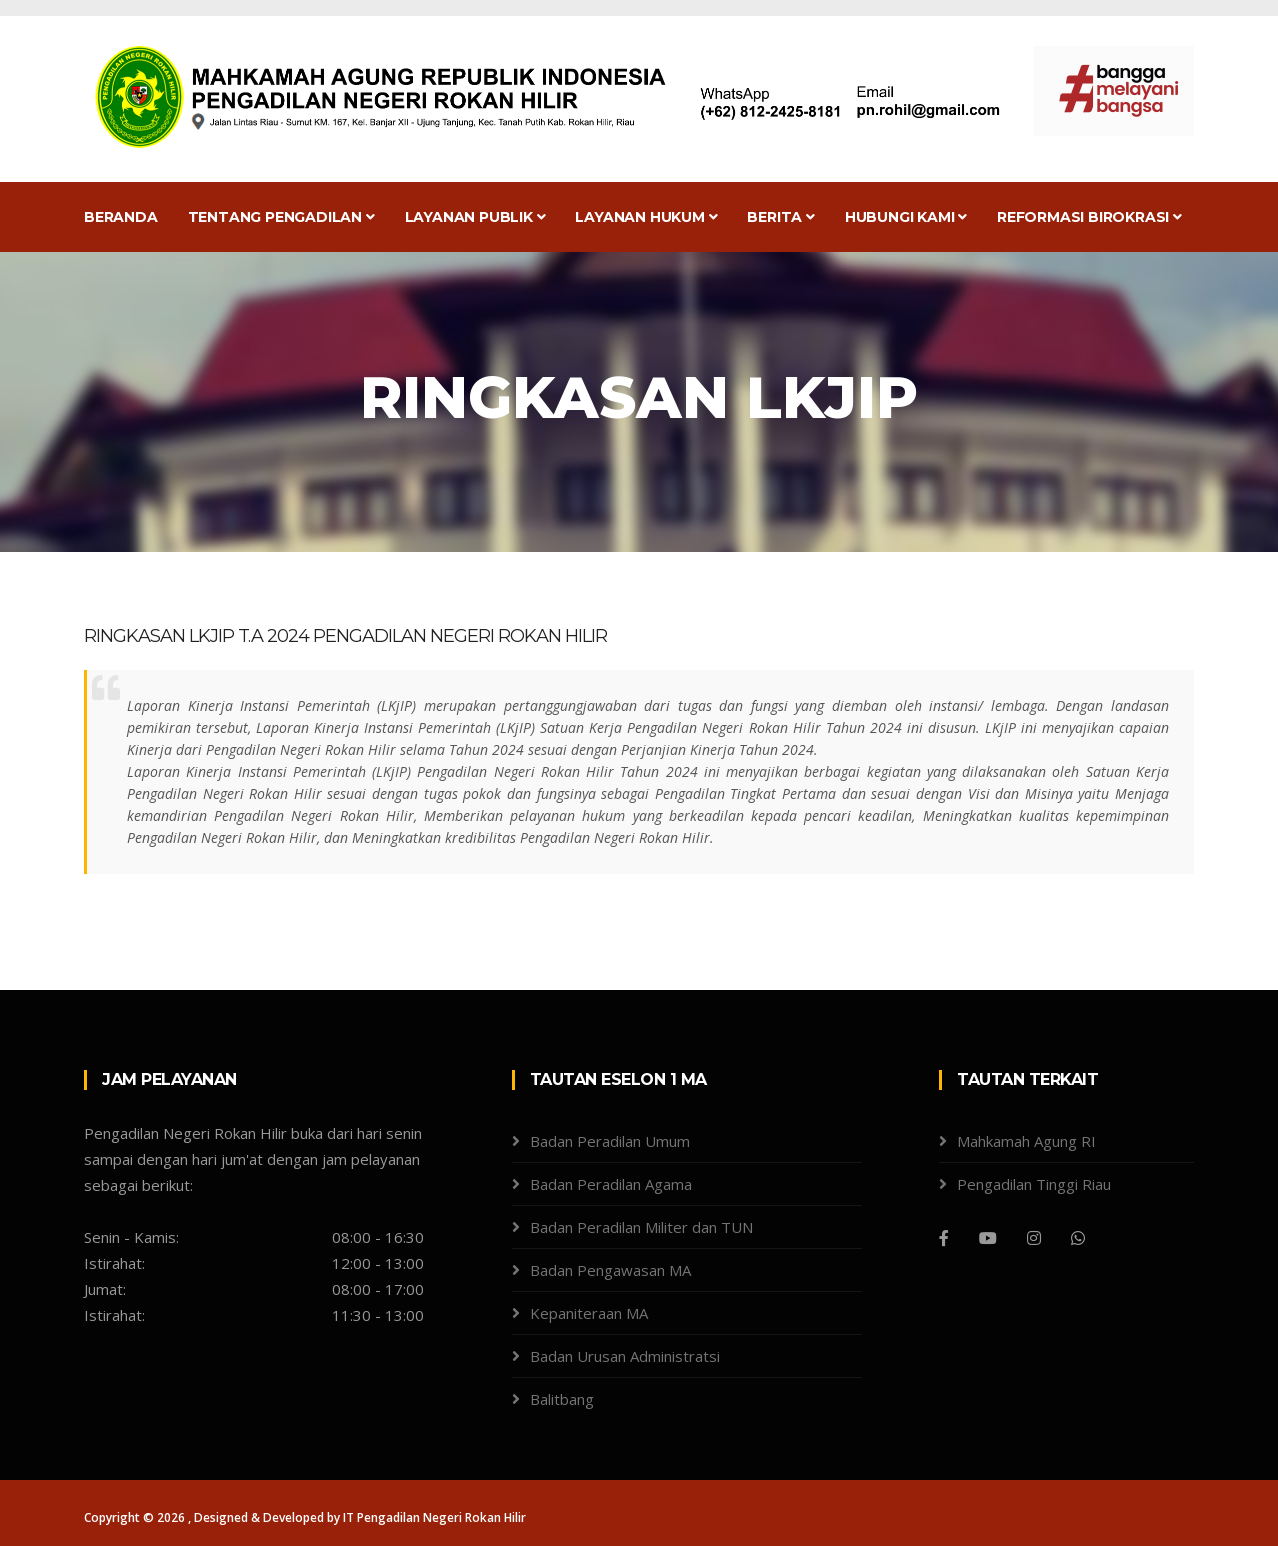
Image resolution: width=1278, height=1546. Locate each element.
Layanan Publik (475, 217)
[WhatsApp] (1078, 1238)
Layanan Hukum (646, 217)
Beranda (121, 217)
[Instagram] (1034, 1238)
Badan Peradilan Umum (610, 1141)
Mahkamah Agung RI (1026, 1141)
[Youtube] (988, 1238)
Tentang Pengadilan (281, 217)
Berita (780, 217)
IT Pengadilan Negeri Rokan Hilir (434, 1517)
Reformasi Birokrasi (1089, 217)
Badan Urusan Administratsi (625, 1356)
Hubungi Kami (906, 217)
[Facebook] (944, 1238)
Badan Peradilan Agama (611, 1184)
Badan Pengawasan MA (610, 1270)
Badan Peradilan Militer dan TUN (641, 1227)
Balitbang (562, 1399)
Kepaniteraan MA (589, 1313)
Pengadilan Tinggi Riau (1034, 1184)
